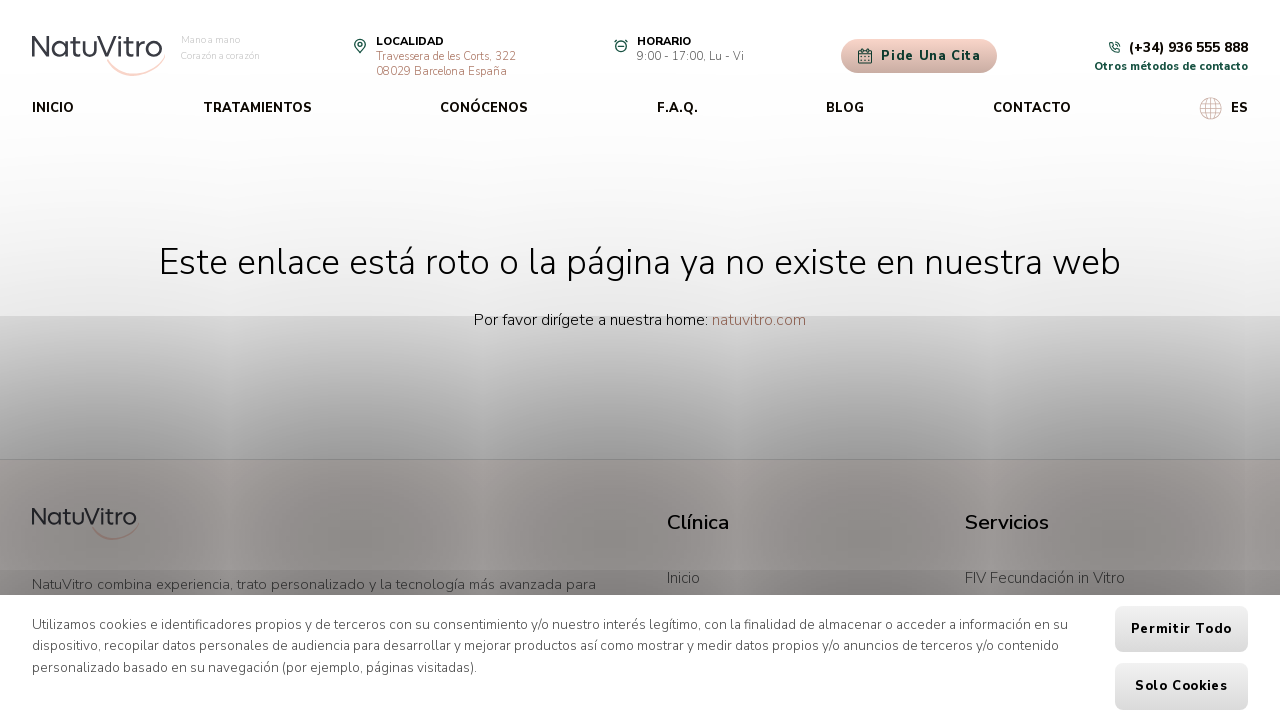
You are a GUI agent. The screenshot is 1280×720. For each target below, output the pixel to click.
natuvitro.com (759, 320)
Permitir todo (1181, 629)
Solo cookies (1181, 686)
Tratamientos (257, 108)
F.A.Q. (677, 108)
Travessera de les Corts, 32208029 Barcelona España (446, 64)
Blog (845, 108)
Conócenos (484, 108)
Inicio (53, 108)
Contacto (1032, 108)
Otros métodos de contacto (1171, 66)
